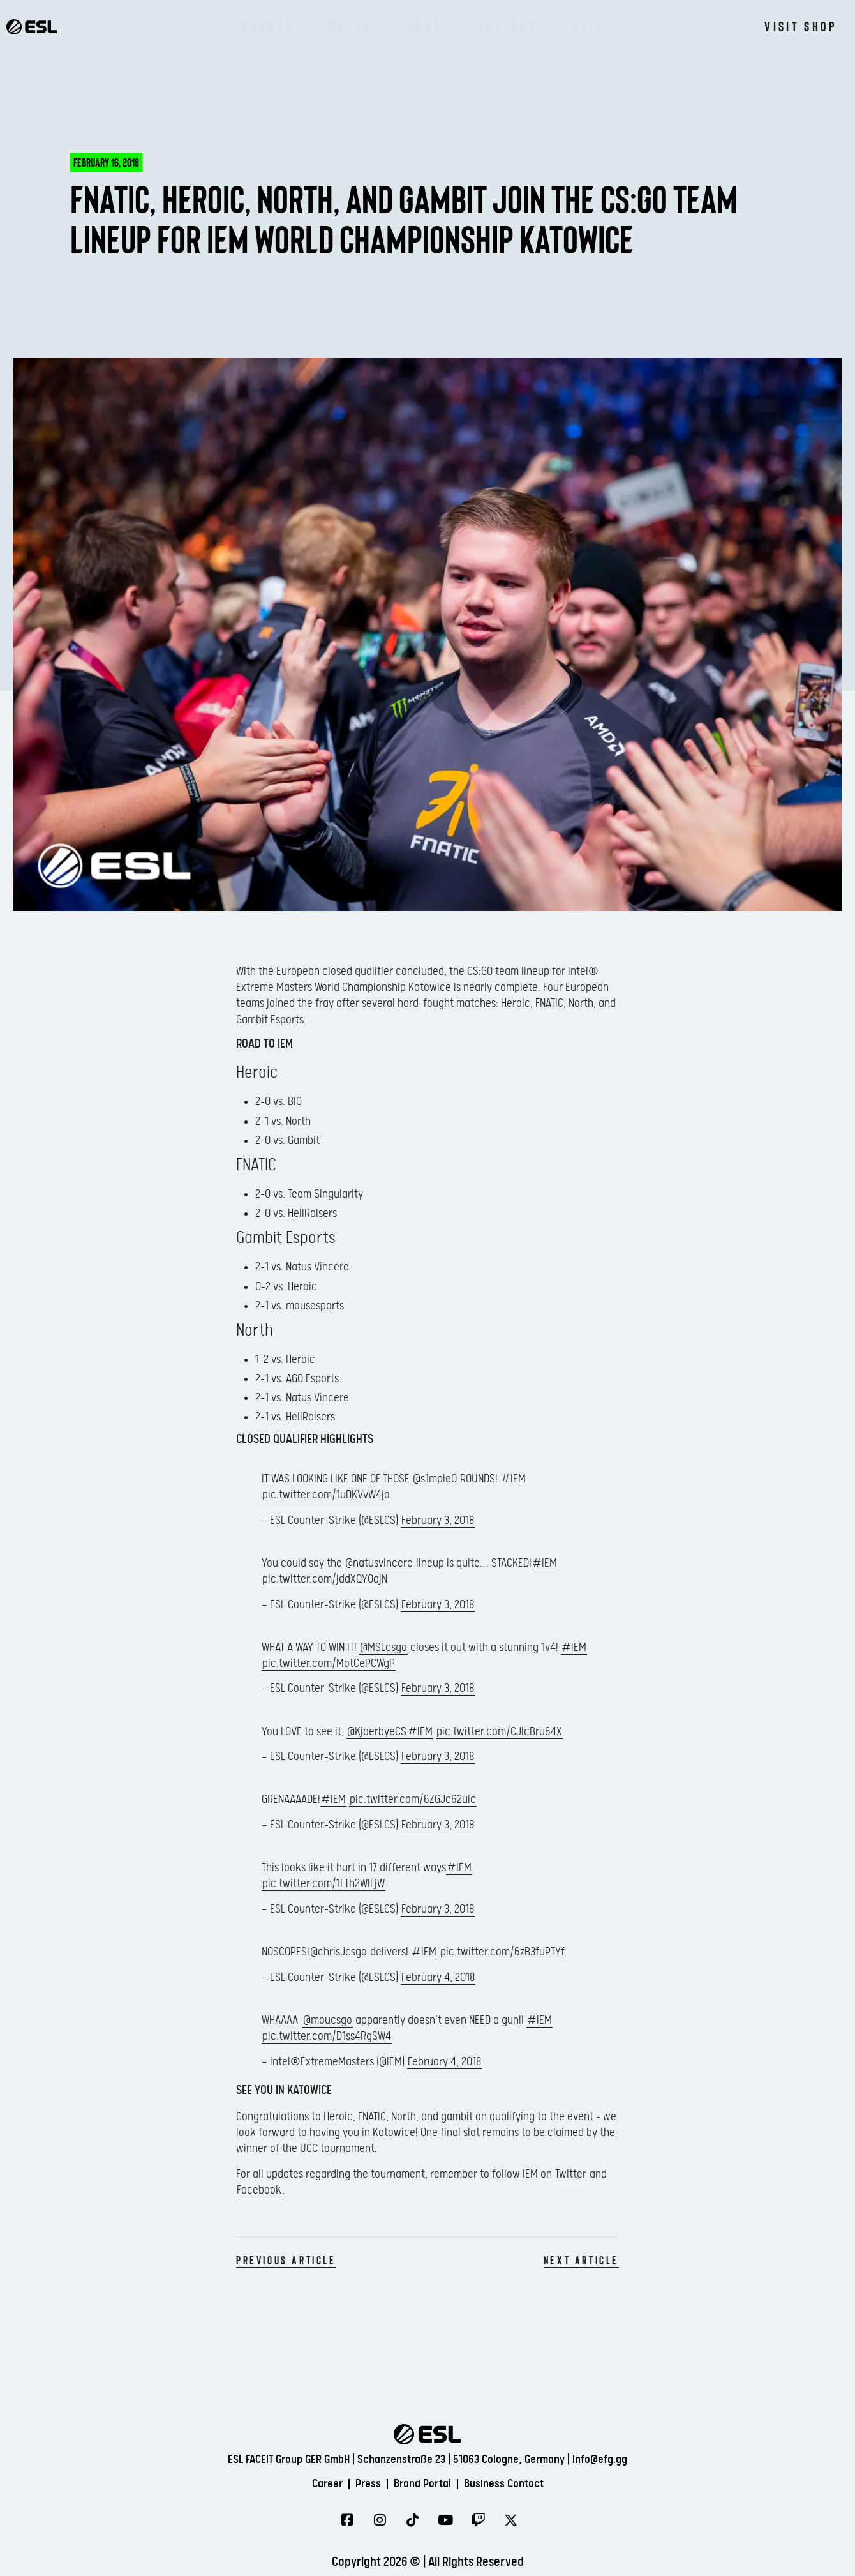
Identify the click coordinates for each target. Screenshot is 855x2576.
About (593, 25)
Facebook (259, 2190)
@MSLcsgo (383, 1647)
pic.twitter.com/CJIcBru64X (499, 1731)
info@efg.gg (599, 2459)
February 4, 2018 (438, 1977)
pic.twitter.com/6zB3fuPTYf (502, 1952)
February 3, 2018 (437, 1520)
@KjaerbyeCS (376, 1731)
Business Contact (515, 2483)
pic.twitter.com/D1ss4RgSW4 (326, 2036)
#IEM (513, 1479)
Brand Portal (424, 2483)
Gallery (507, 25)
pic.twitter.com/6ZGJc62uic (413, 1799)
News (424, 25)
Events (268, 25)
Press (361, 2483)
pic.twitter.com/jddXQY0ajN (324, 1579)
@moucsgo (327, 2020)
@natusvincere (379, 1563)
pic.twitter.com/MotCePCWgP (328, 1663)
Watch (350, 25)
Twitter (570, 2174)
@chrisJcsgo (338, 1952)
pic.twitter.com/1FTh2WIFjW (323, 1883)
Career (314, 2483)
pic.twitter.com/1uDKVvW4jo (326, 1495)
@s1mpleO (435, 1479)
